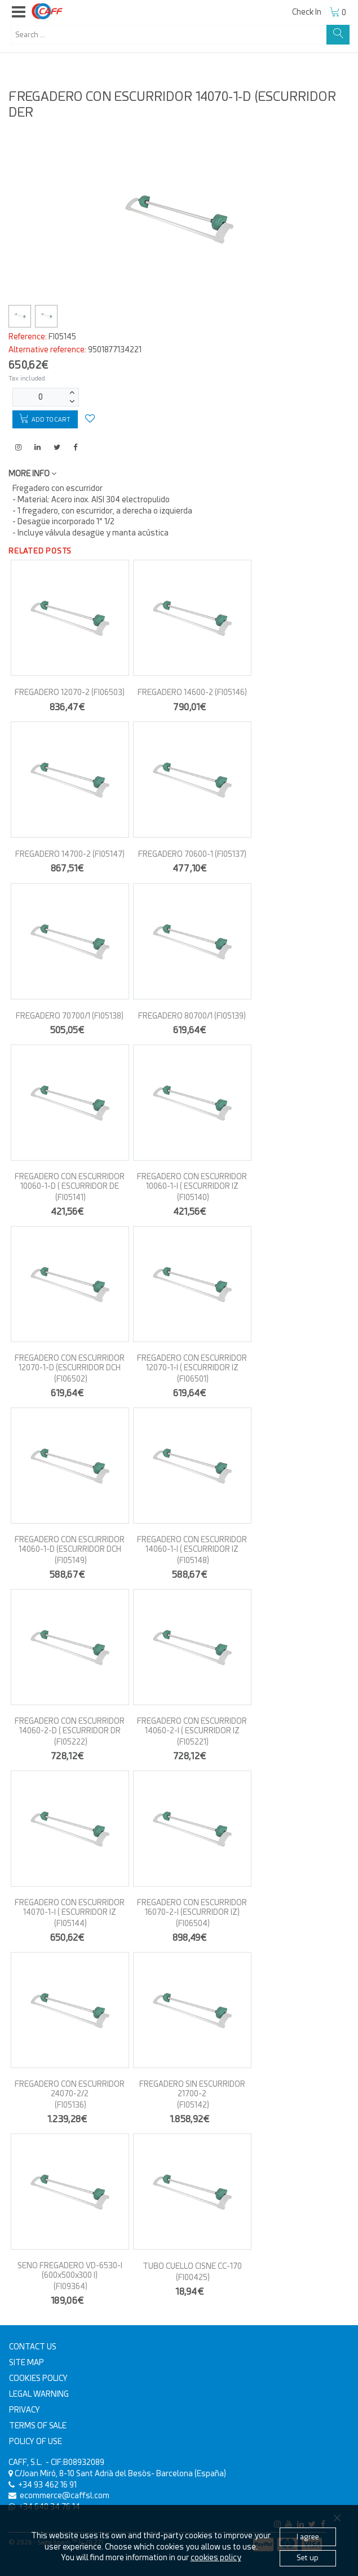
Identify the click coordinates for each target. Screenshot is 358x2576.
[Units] (40, 397)
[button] (18, 12)
